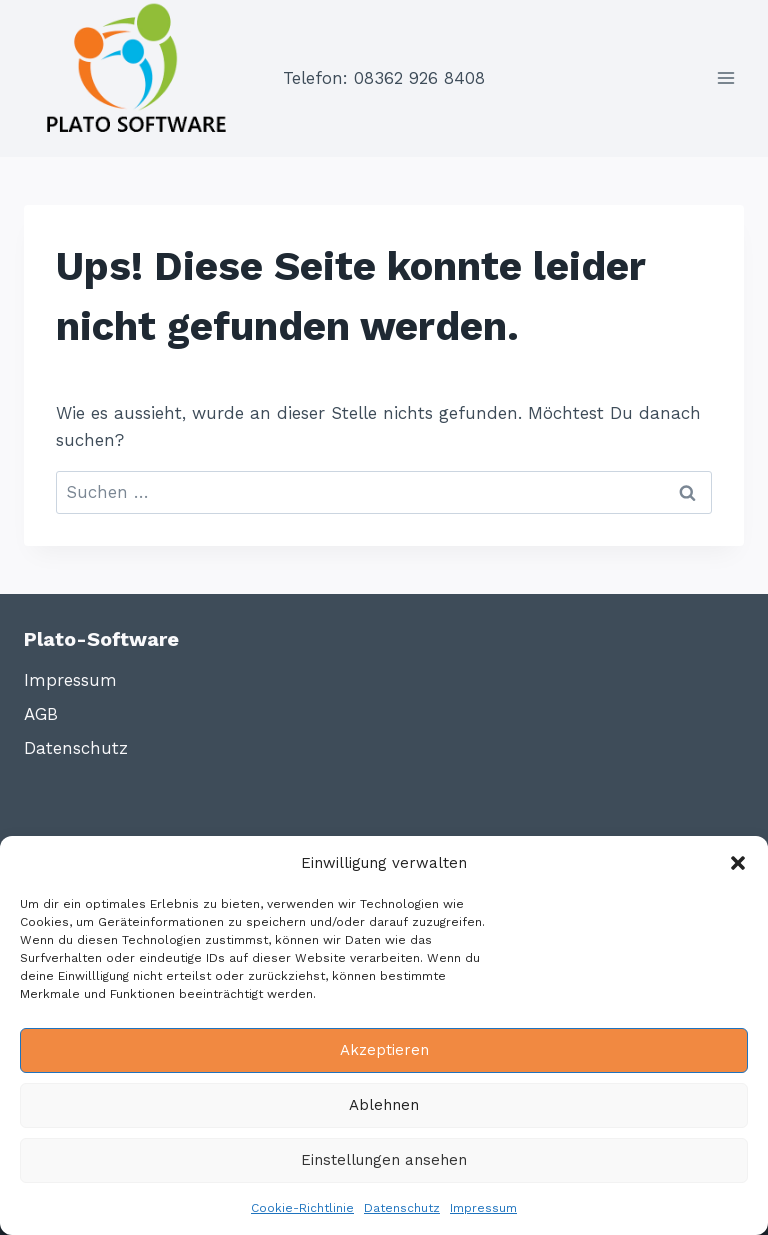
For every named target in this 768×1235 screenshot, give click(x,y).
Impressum (483, 1208)
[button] (738, 863)
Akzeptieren (384, 1050)
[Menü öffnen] (725, 78)
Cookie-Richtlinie (302, 1208)
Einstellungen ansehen (384, 1160)
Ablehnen (384, 1105)
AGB (41, 714)
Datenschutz (402, 1208)
